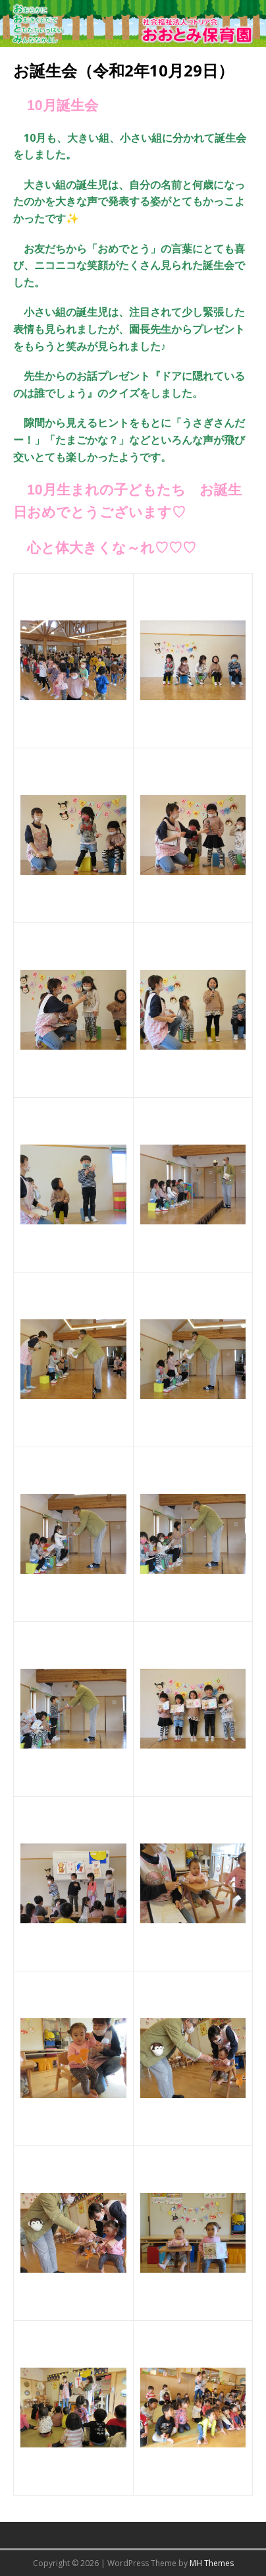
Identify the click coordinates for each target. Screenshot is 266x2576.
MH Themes (212, 2563)
